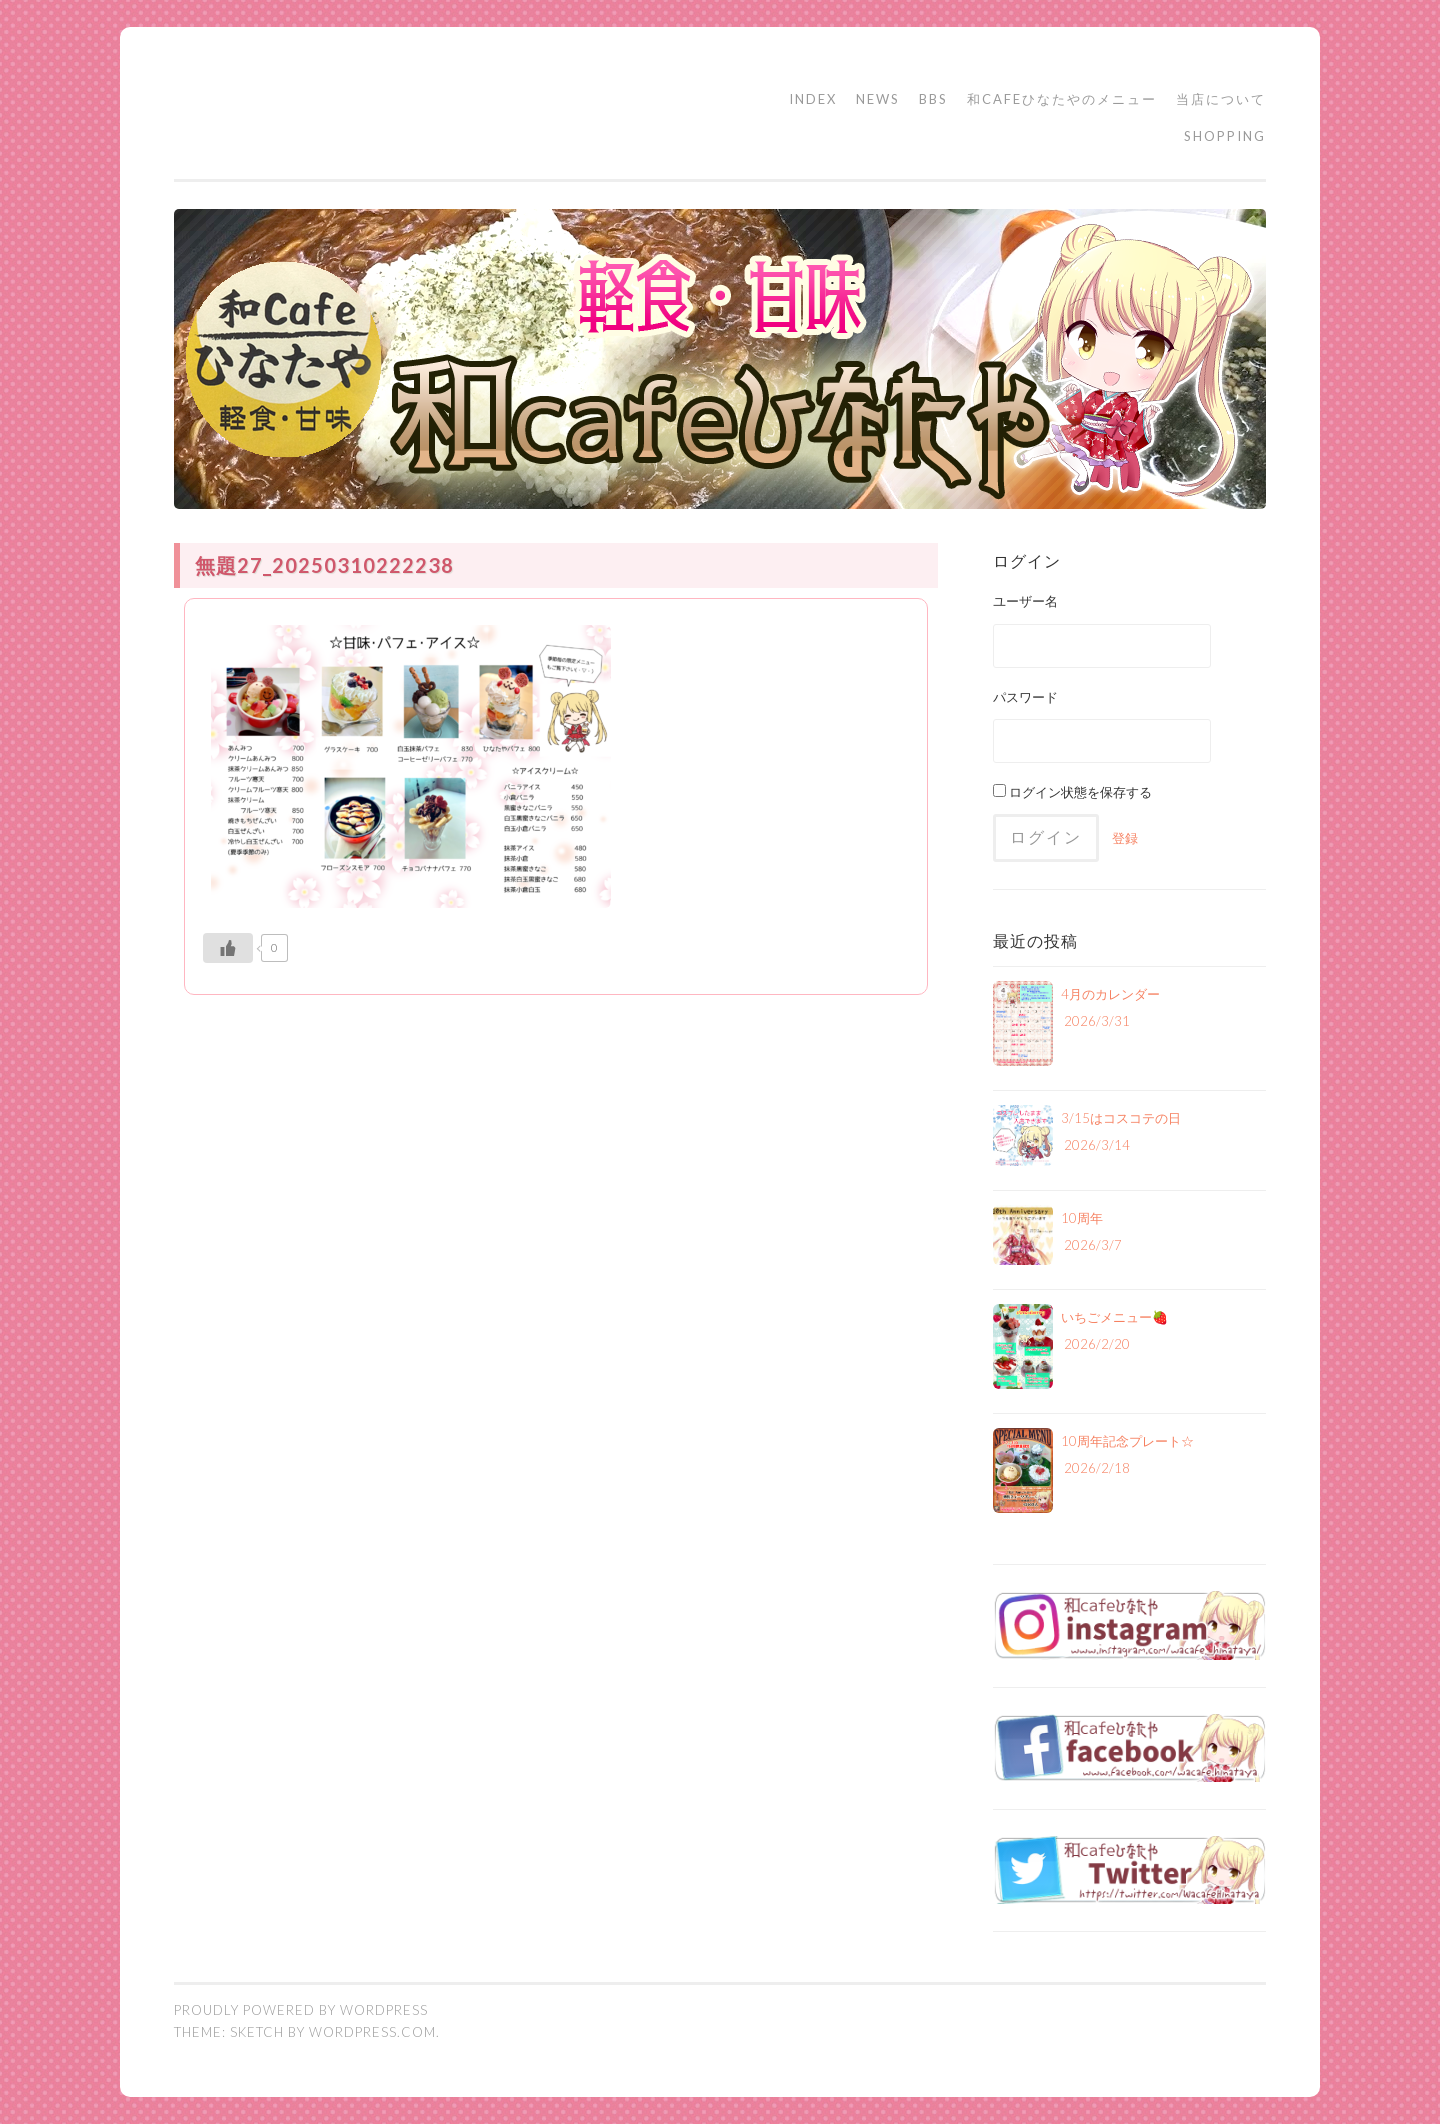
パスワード (1025, 697)
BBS (933, 99)
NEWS (878, 99)
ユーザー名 (1025, 601)
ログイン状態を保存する (1072, 792)
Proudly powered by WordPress (301, 2010)
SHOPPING (1225, 136)
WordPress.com (372, 2032)
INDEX (813, 99)
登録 (1125, 838)
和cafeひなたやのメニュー (1062, 99)
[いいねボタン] (228, 948)
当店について (1221, 99)
